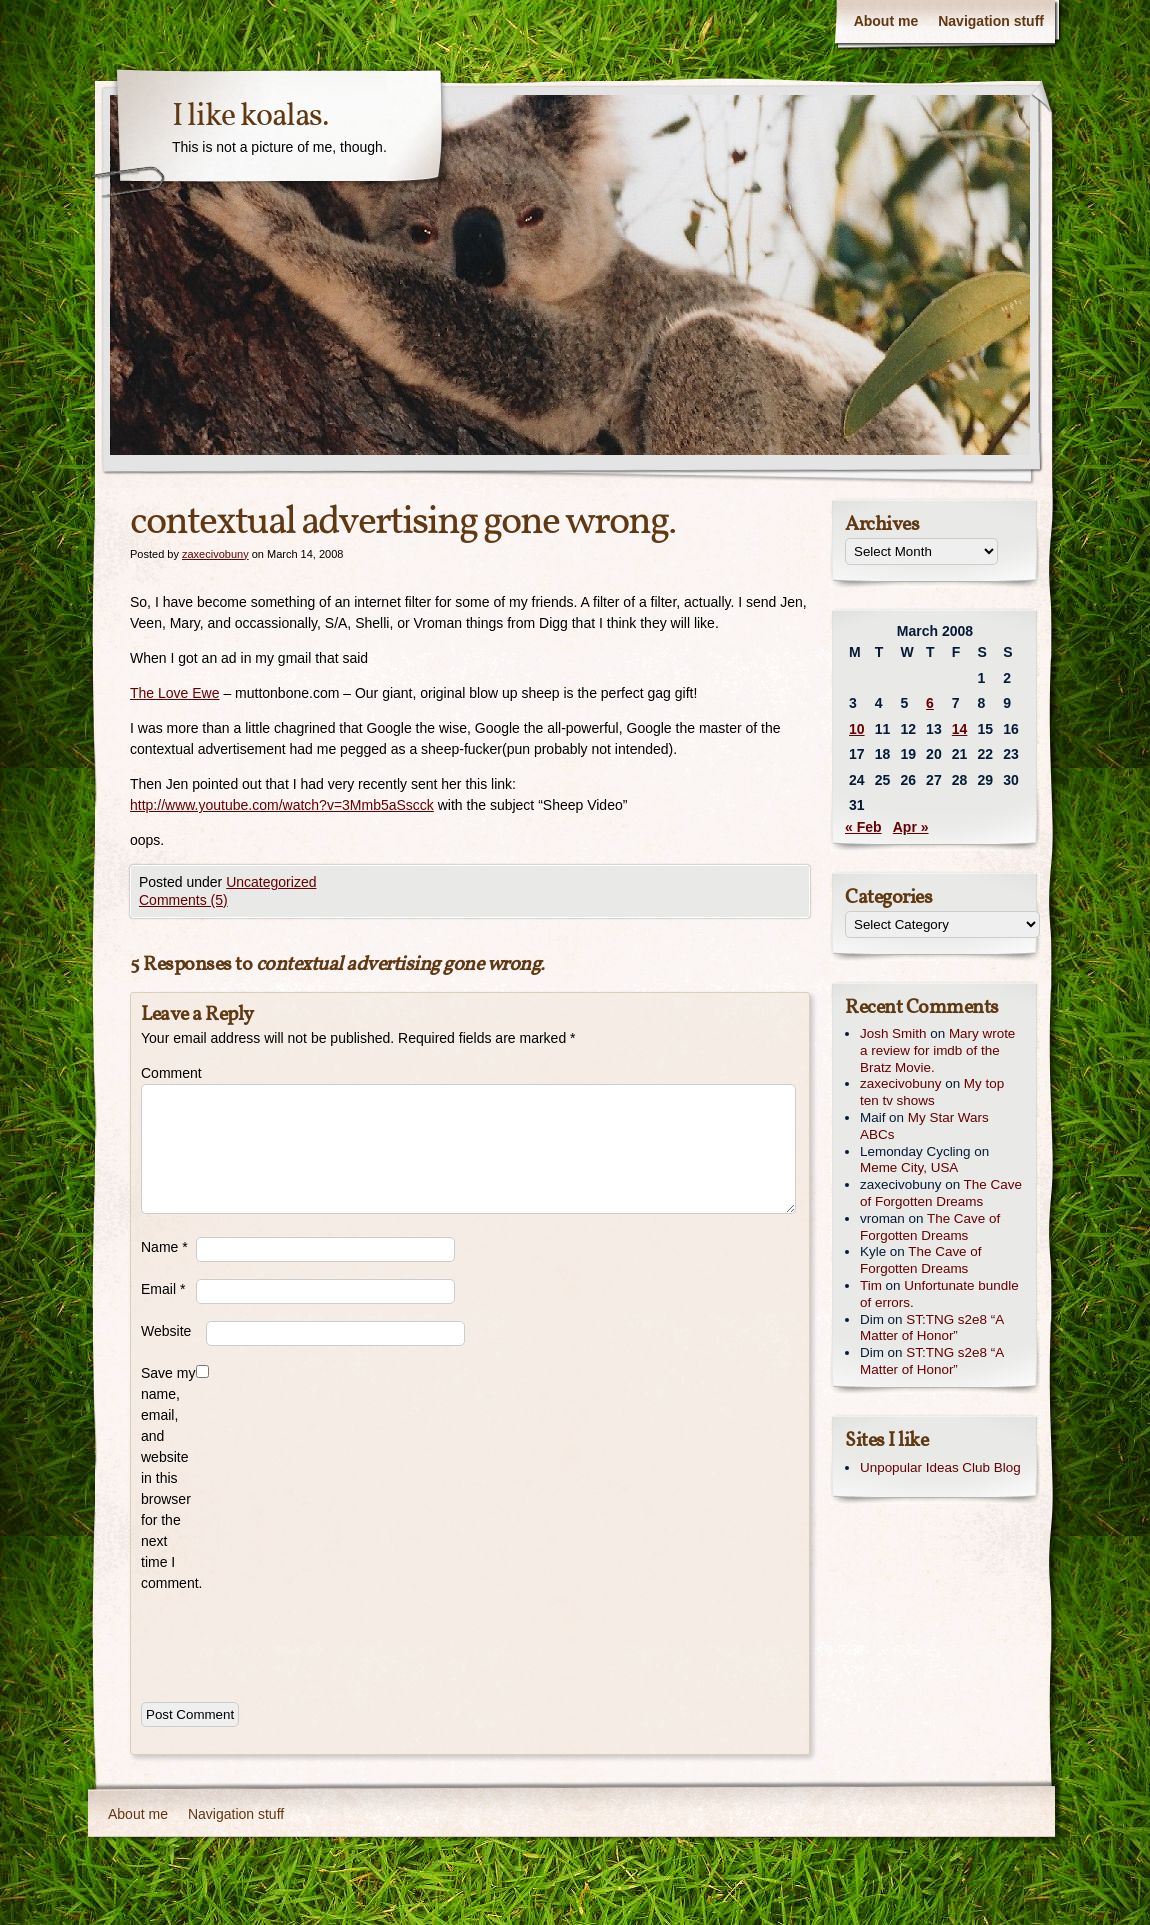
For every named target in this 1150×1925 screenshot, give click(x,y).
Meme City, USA (909, 1167)
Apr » (911, 827)
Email (163, 1289)
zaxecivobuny (215, 554)
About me (886, 21)
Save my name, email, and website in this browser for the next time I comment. (168, 1478)
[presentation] (293, 1643)
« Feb (863, 827)
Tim (871, 1285)
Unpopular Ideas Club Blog (940, 1467)
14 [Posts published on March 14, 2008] (960, 729)
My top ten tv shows (932, 1092)
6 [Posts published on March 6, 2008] (930, 703)
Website (166, 1331)
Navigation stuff (991, 21)
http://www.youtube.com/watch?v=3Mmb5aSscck (282, 805)
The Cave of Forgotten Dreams (941, 1193)
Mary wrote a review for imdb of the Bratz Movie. (937, 1050)
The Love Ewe (175, 693)
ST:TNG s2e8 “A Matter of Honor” (931, 1328)
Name (164, 1247)
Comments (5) (183, 900)
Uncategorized (271, 882)
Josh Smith (893, 1033)
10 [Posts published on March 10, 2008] (857, 729)
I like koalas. (250, 117)
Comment (168, 1073)
